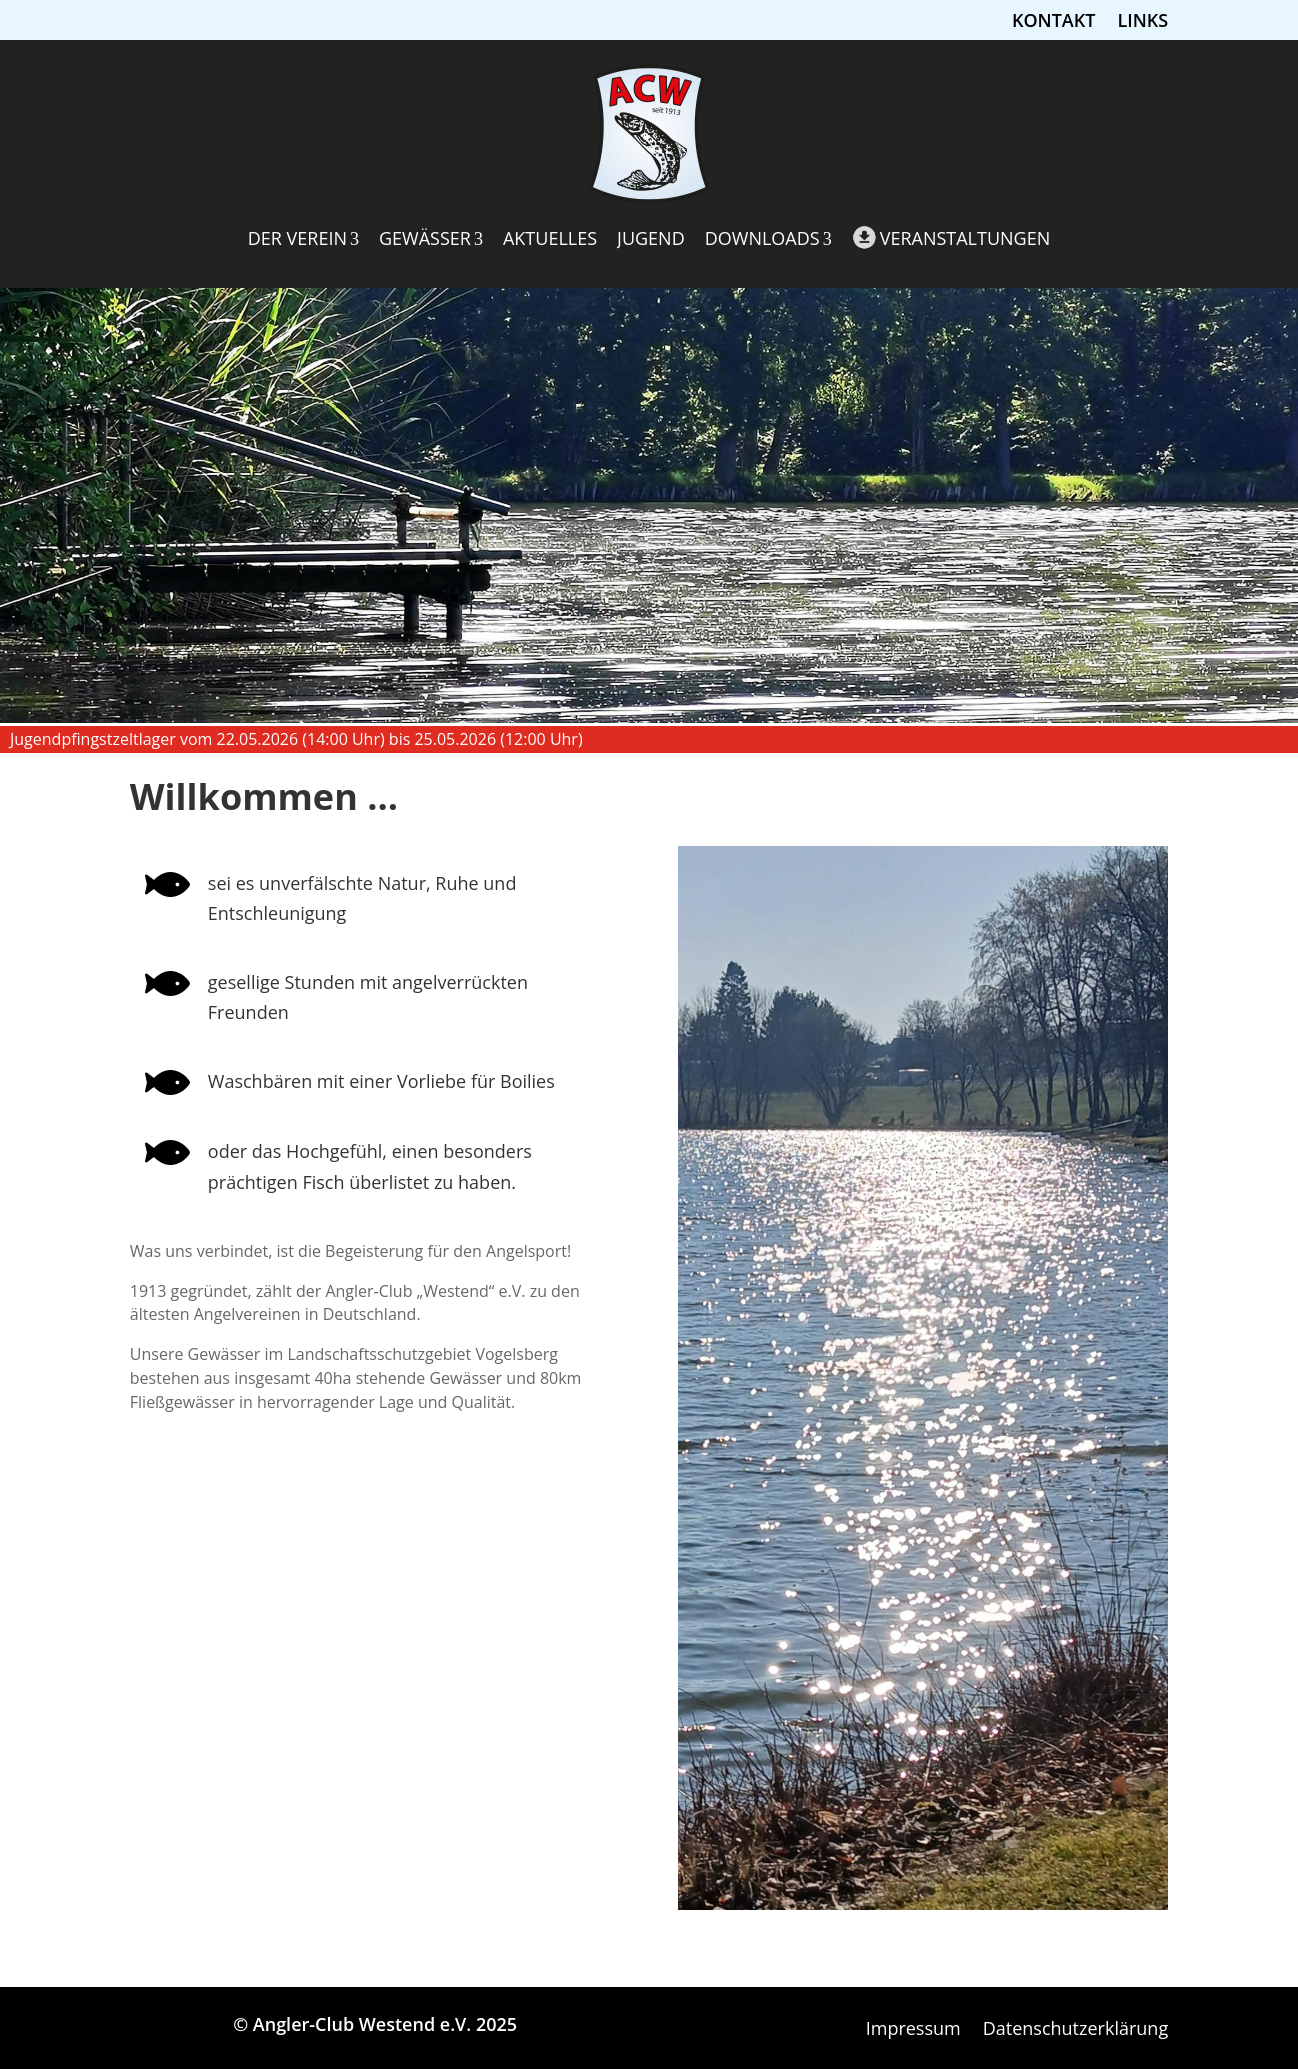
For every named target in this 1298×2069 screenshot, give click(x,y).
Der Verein (303, 238)
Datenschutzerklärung (1075, 2030)
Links (1142, 22)
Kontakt (1053, 22)
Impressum (913, 2030)
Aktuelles (550, 238)
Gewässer (431, 238)
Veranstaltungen (951, 237)
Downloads (768, 238)
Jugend (651, 238)
